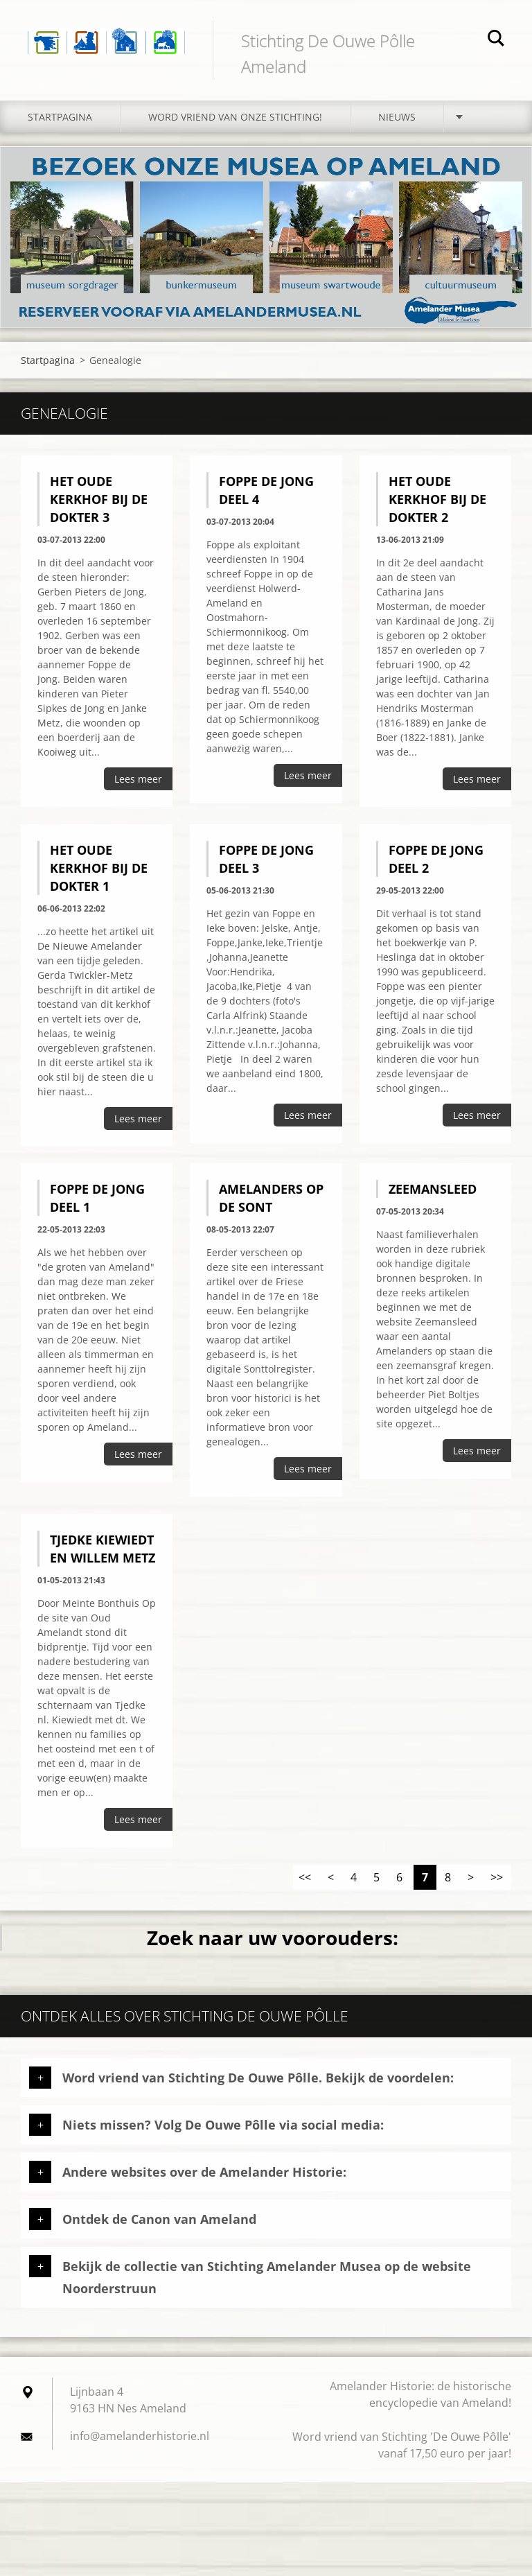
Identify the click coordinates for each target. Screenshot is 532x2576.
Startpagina (60, 116)
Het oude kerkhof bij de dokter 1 (99, 868)
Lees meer (138, 778)
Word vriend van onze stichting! (235, 116)
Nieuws (397, 116)
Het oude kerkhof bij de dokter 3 (99, 499)
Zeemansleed (433, 1189)
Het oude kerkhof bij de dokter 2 (437, 499)
